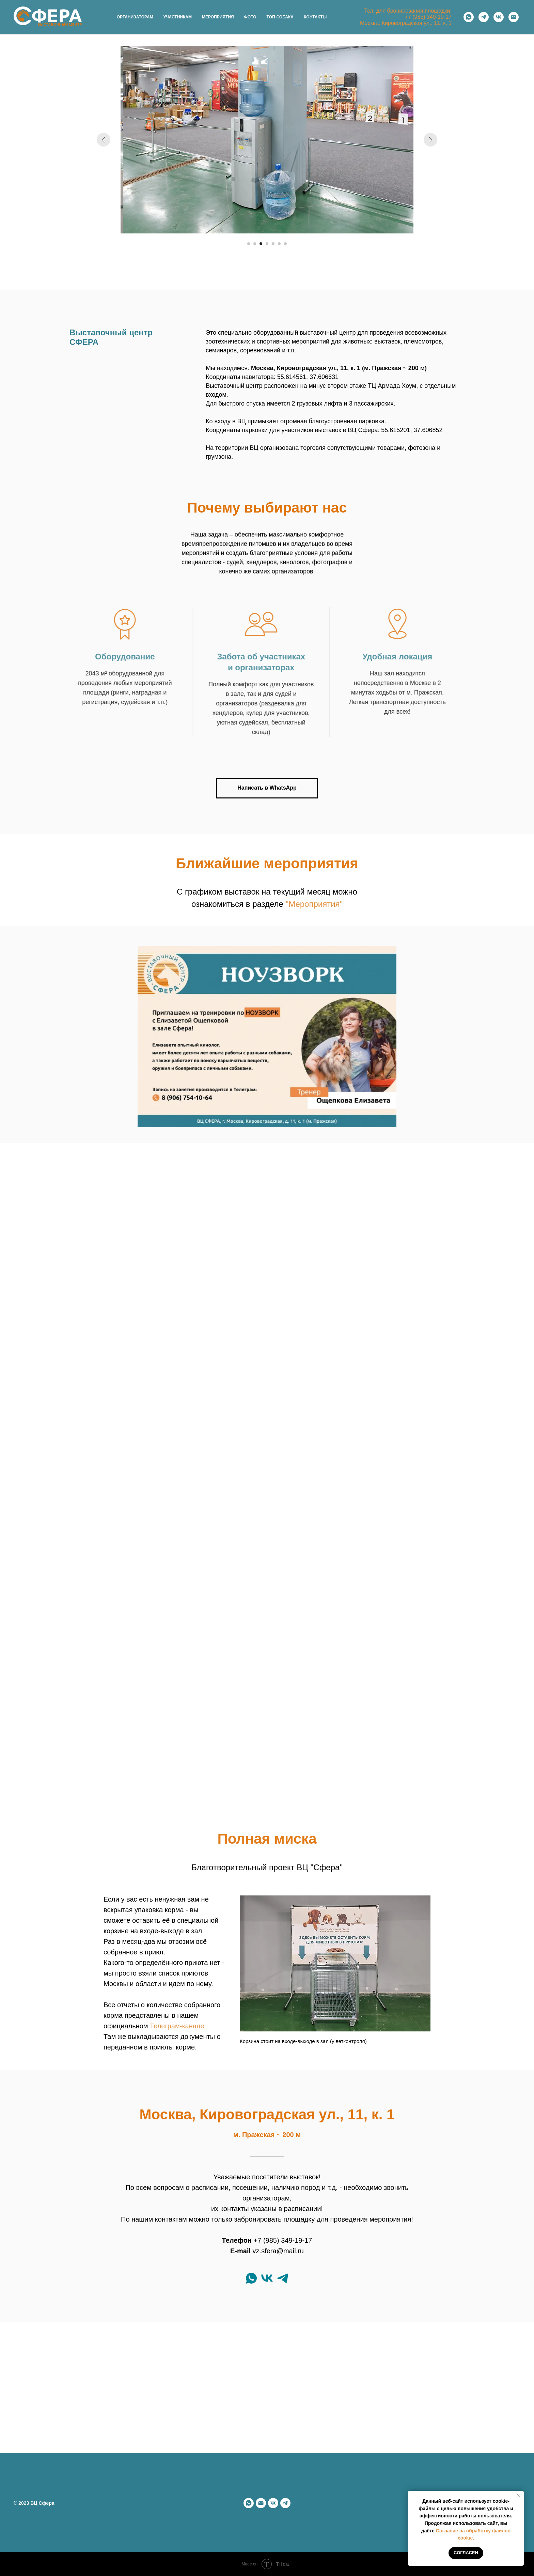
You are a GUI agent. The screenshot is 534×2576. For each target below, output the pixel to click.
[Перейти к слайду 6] (279, 243)
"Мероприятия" (314, 904)
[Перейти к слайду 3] (261, 243)
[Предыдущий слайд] (103, 140)
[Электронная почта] (513, 17)
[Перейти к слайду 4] (267, 243)
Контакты (315, 17)
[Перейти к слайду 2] (254, 243)
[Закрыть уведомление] (518, 2496)
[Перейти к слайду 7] (285, 243)
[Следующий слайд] (430, 140)
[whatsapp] (469, 17)
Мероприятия (218, 17)
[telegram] (483, 17)
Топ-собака (280, 17)
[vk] (498, 17)
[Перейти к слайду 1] (248, 243)
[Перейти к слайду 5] (273, 243)
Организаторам (135, 17)
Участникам (177, 17)
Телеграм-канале (177, 2026)
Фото (250, 17)
